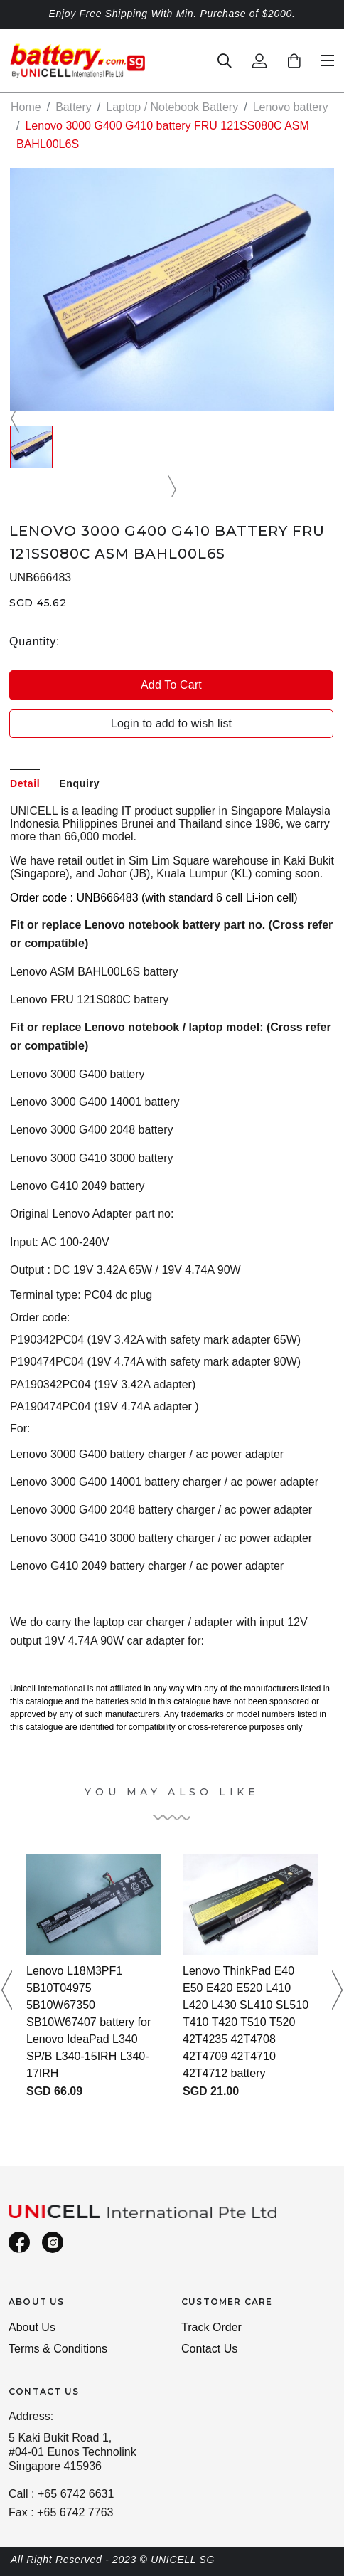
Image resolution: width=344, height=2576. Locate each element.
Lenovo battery (290, 107)
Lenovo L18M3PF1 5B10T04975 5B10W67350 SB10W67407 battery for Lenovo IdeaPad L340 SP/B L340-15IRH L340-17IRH (88, 2022)
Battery (73, 107)
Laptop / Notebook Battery (172, 107)
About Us (32, 2327)
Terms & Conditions (58, 2349)
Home (26, 107)
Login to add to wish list (171, 723)
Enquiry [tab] (79, 783)
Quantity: (34, 641)
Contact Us (209, 2349)
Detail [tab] (25, 783)
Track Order (211, 2327)
